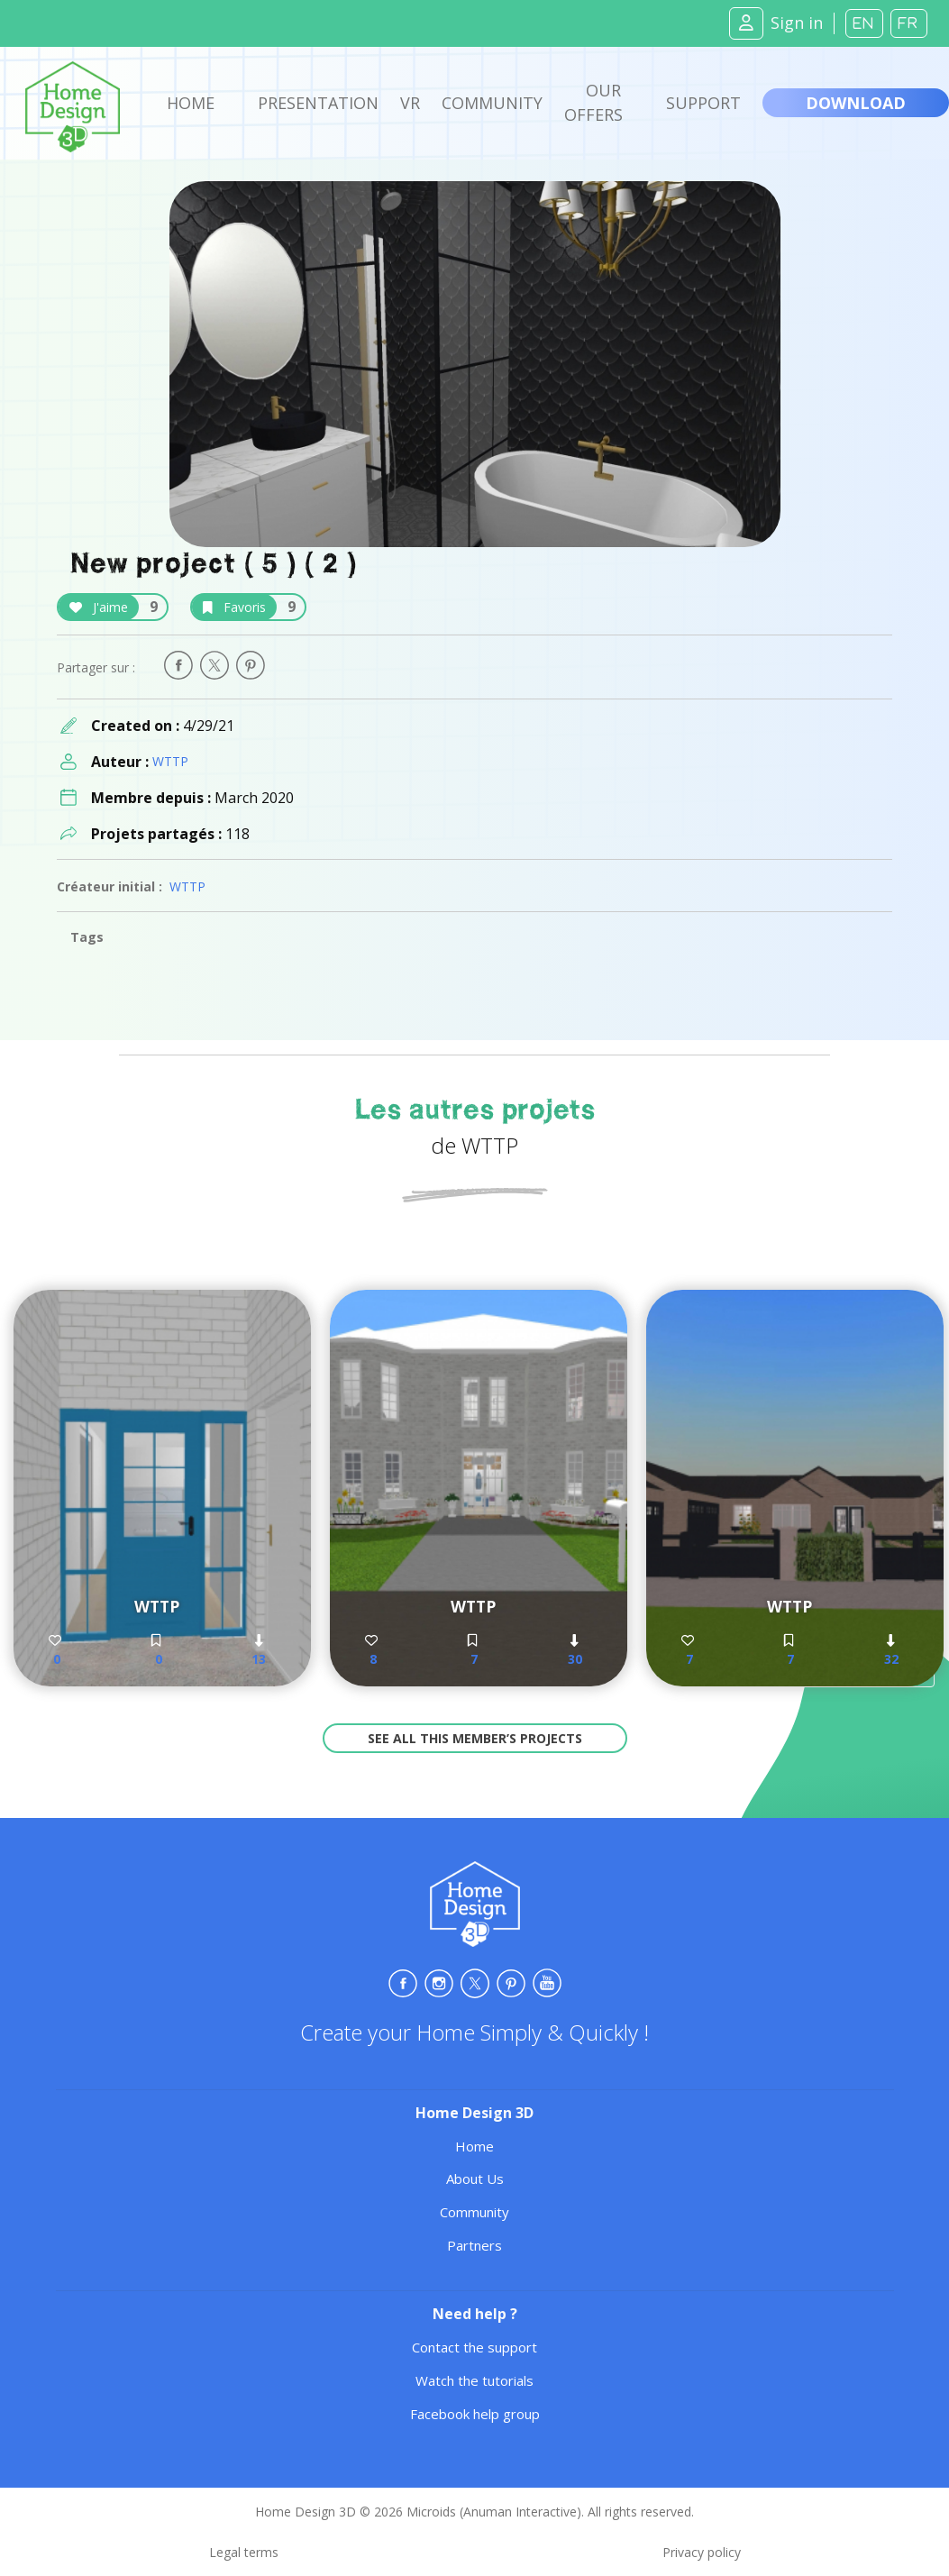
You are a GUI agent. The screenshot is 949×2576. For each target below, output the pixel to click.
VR (410, 103)
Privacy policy (701, 2552)
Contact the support (474, 2347)
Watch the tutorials (474, 2380)
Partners (474, 2245)
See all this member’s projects (475, 1738)
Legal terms (243, 2552)
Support (703, 103)
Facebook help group (475, 2414)
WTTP (170, 761)
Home (190, 103)
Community (492, 103)
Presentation (318, 103)
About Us (475, 2179)
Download (856, 103)
